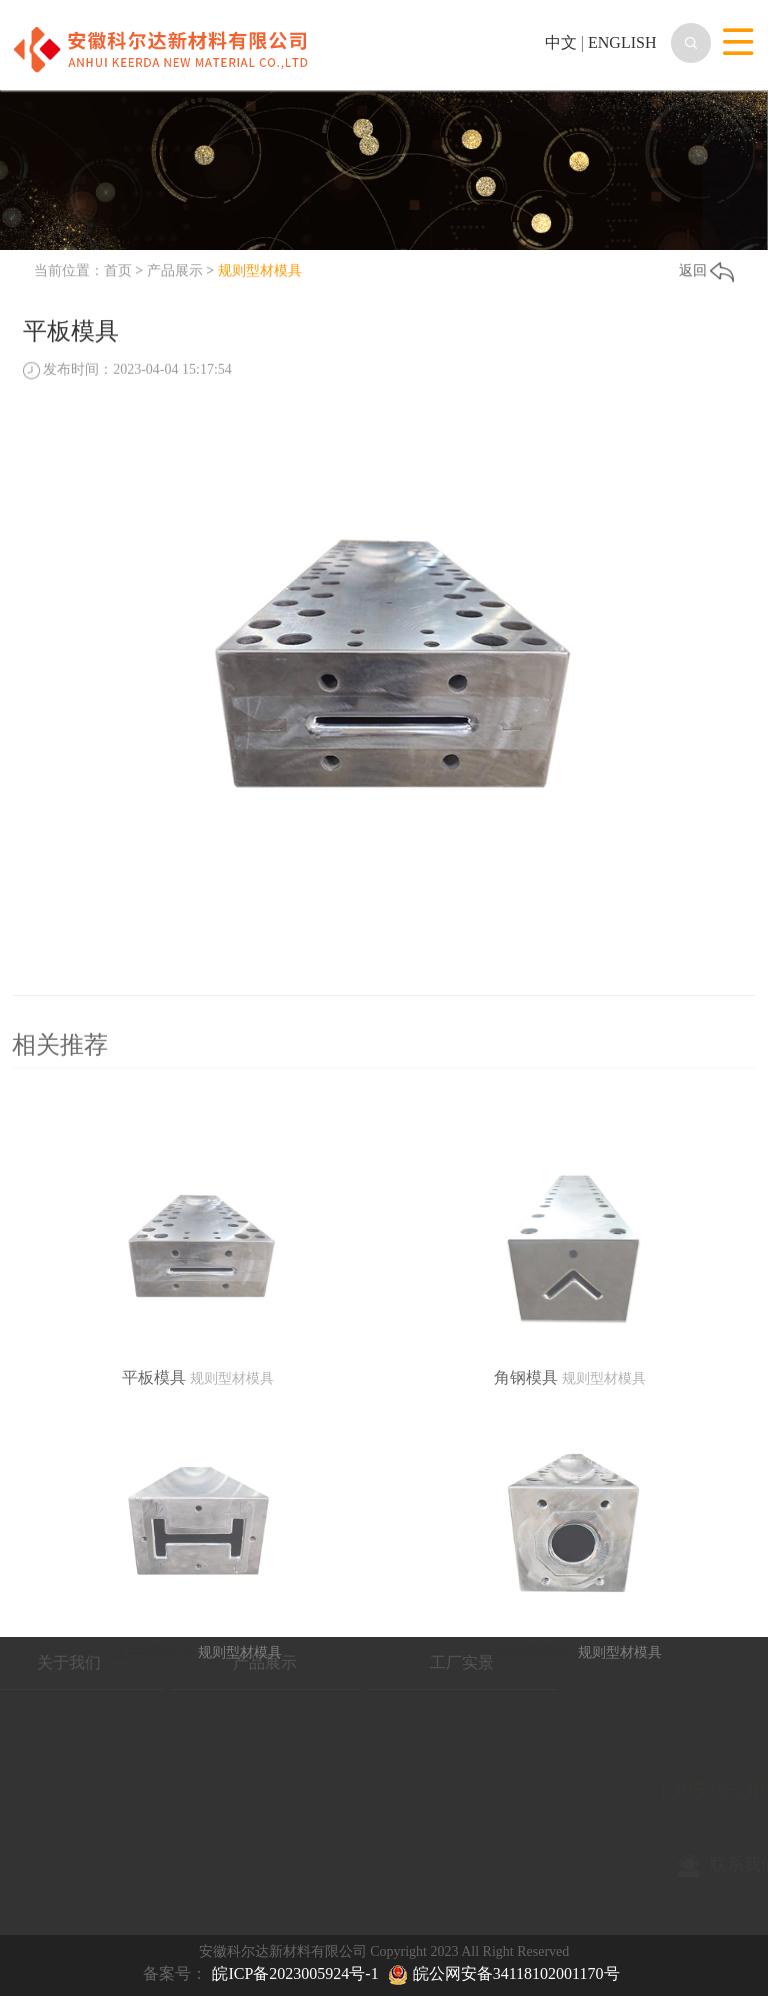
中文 (561, 42)
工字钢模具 (154, 1727)
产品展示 (175, 271)
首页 (118, 271)
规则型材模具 (260, 271)
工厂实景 (394, 1662)
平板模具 (154, 1453)
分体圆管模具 (526, 1727)
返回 (707, 272)
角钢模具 (526, 1453)
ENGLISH (622, 42)
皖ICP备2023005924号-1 (295, 1973)
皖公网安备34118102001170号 (516, 1973)
